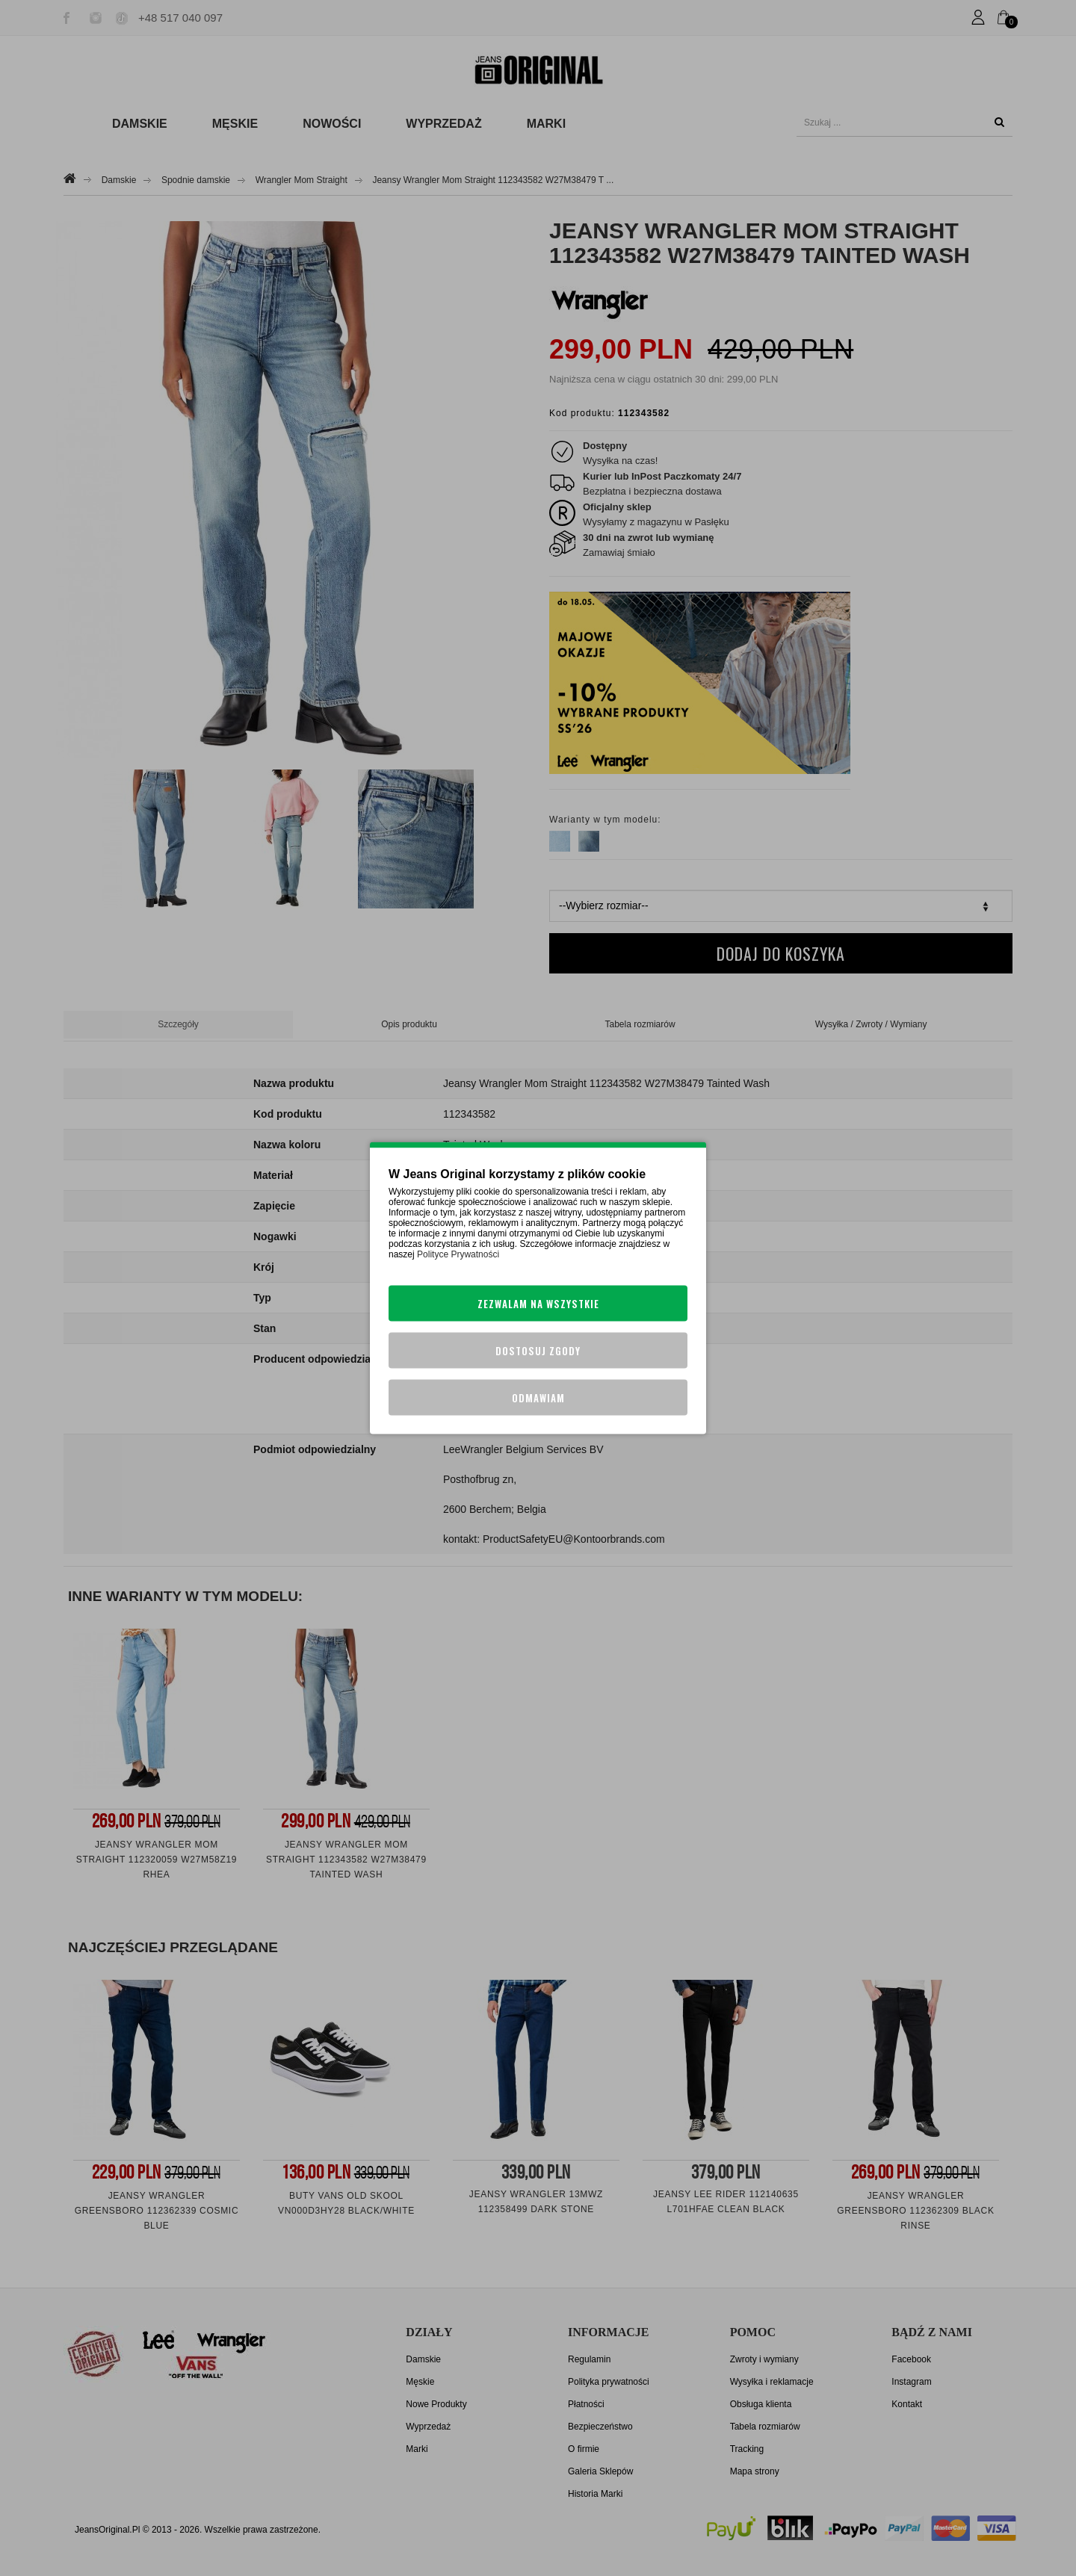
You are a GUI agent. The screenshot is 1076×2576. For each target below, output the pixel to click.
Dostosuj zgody (538, 1350)
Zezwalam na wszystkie (538, 1303)
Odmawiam (538, 1397)
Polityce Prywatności (458, 1254)
